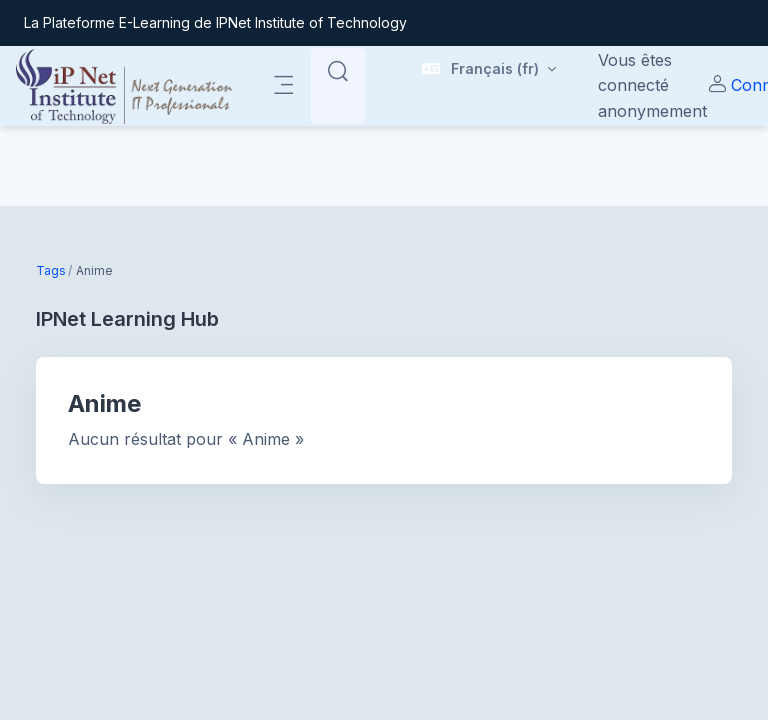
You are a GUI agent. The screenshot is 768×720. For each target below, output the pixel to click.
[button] (489, 72)
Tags (51, 270)
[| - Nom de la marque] (124, 86)
